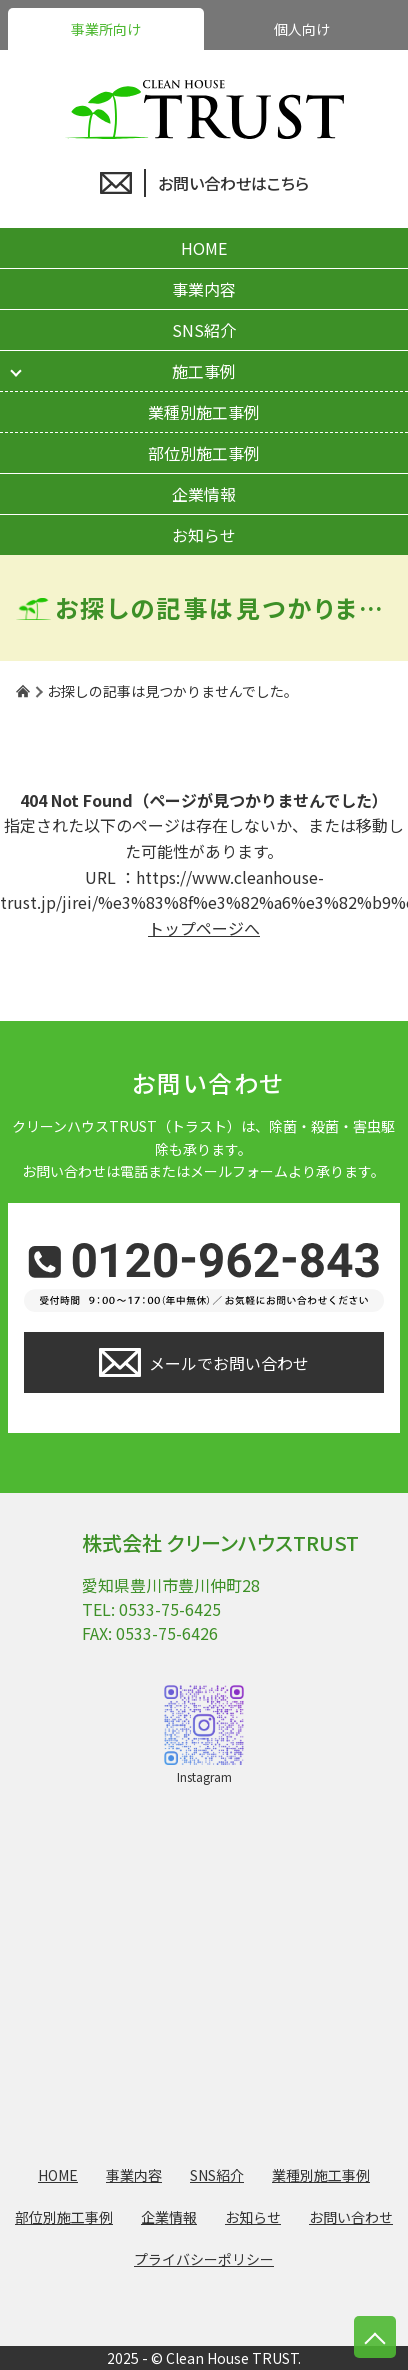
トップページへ (204, 928)
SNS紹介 (204, 330)
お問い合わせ (351, 2217)
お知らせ (204, 535)
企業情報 (204, 494)
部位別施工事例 (204, 453)
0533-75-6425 (170, 1609)
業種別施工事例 (204, 412)
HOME (204, 248)
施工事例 (204, 371)
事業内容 (204, 289)
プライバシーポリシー (204, 2259)
